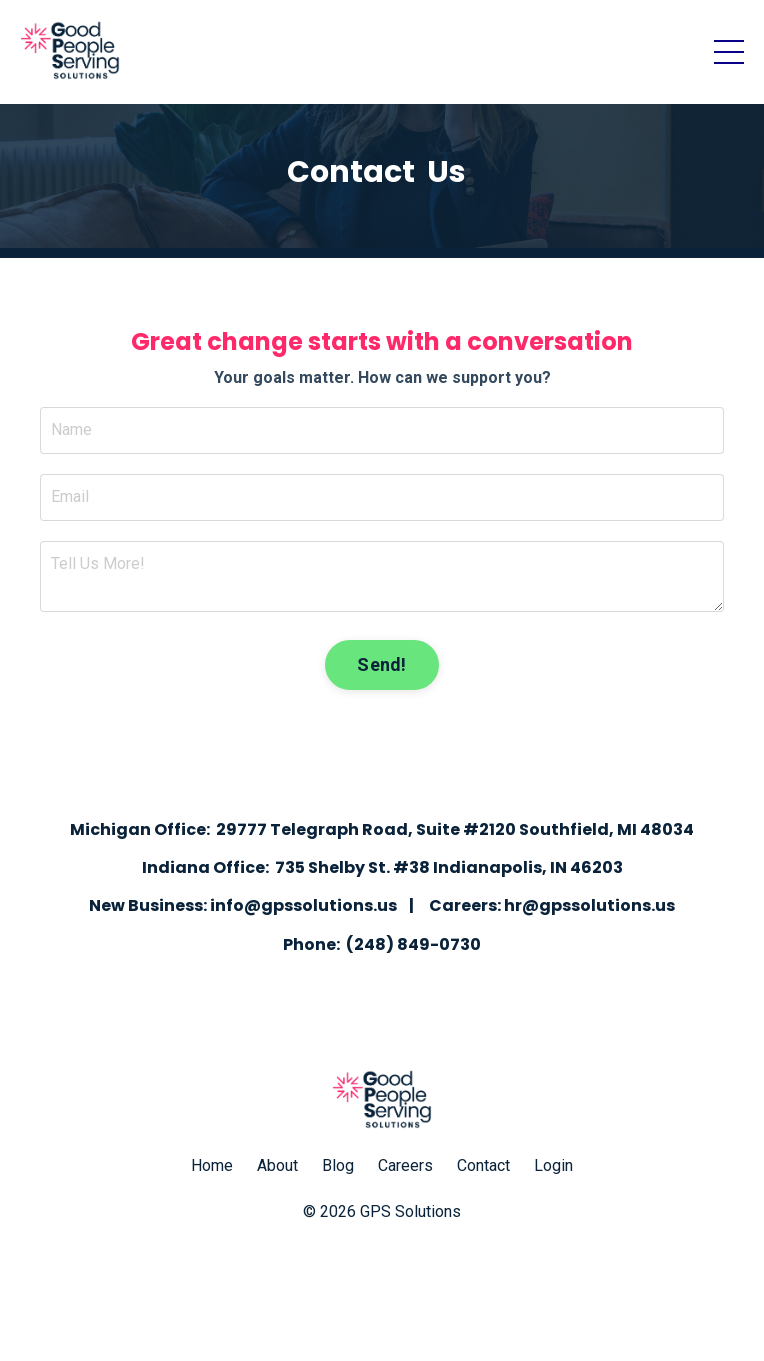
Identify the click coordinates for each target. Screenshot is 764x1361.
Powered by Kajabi (382, 1309)
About (277, 1165)
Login (553, 1165)
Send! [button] (381, 664)
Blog (338, 1165)
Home (212, 1165)
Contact (483, 1165)
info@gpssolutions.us (303, 905)
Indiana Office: (205, 867)
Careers (405, 1165)
